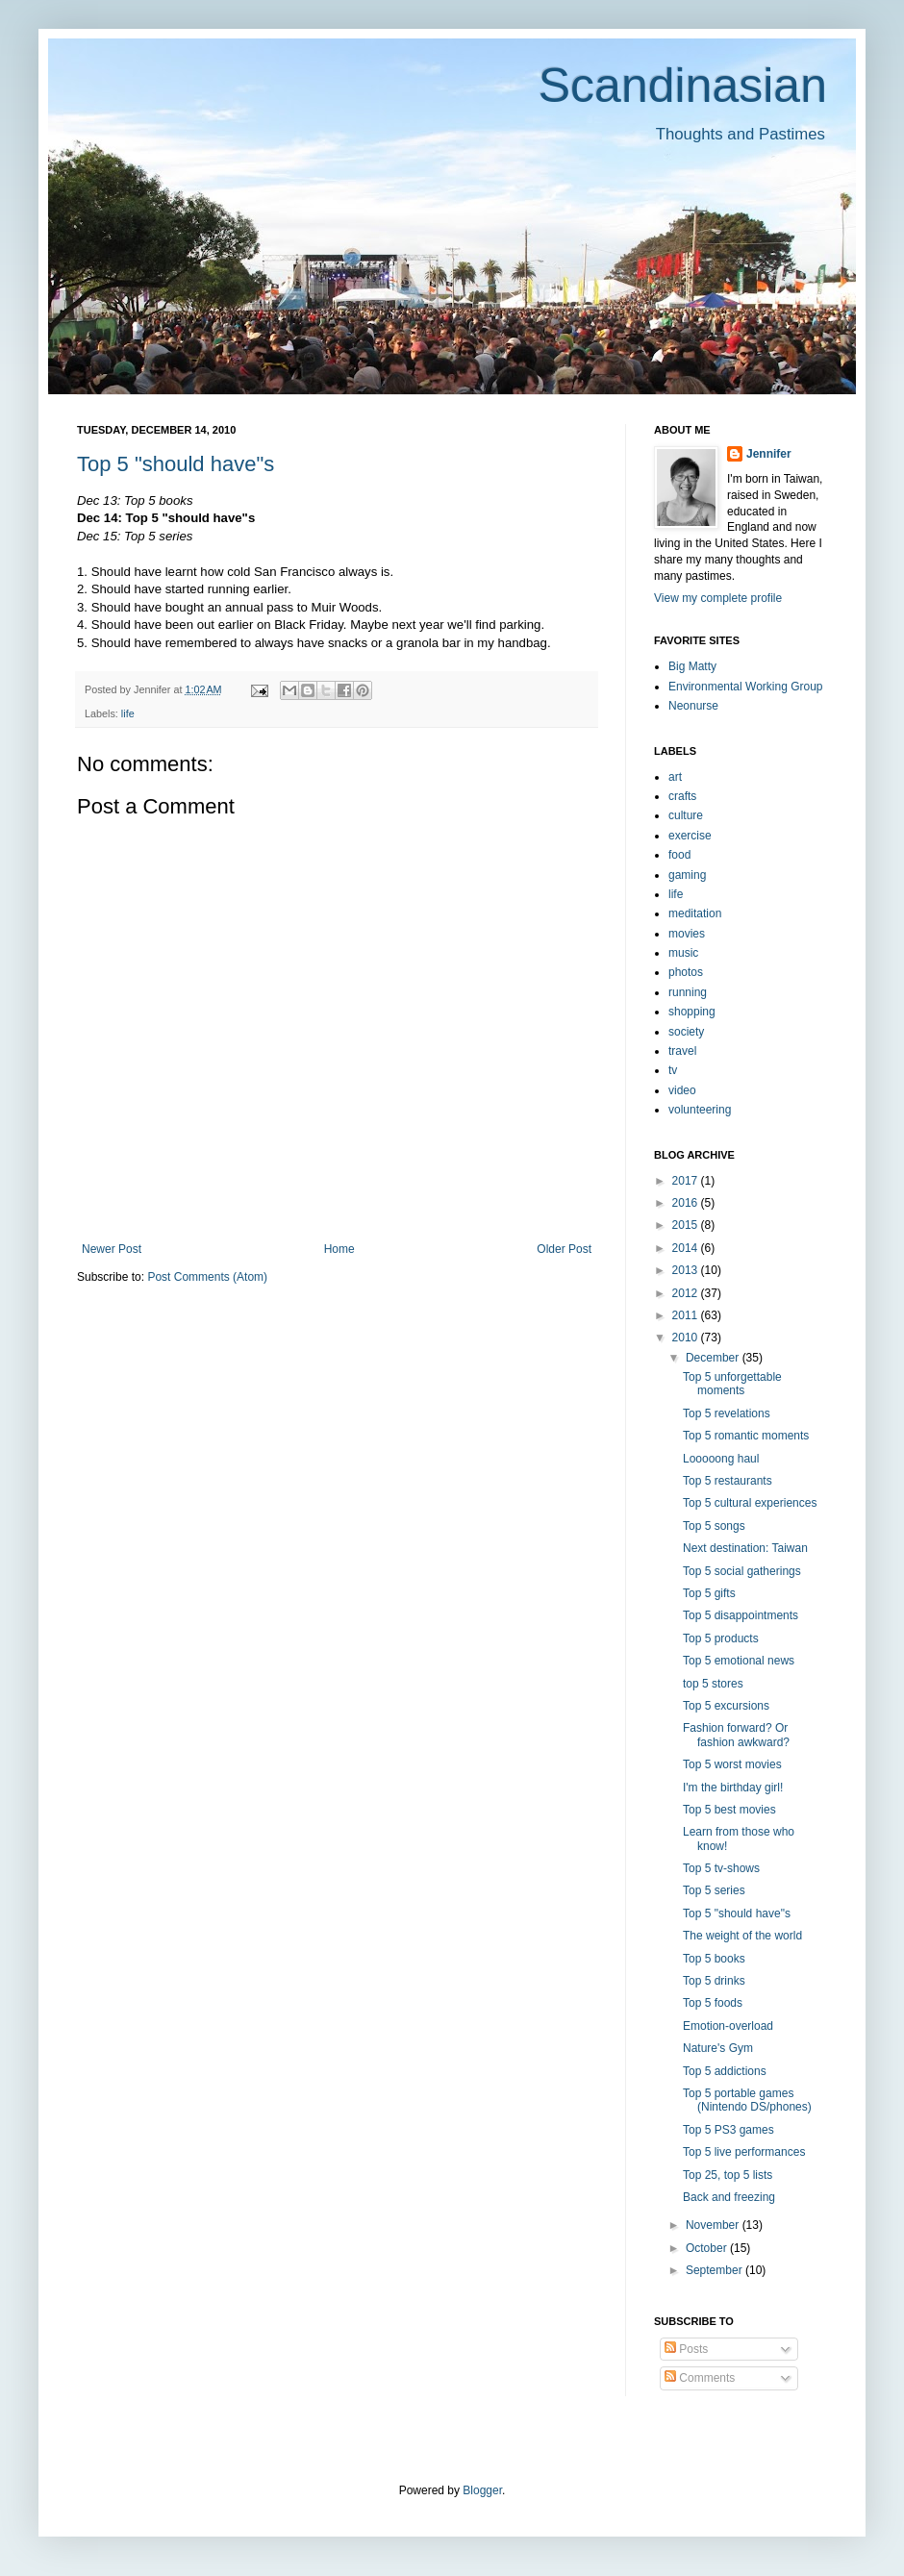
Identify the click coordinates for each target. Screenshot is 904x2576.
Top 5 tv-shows (721, 1868)
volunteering (699, 1109)
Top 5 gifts (709, 1593)
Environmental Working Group (745, 686)
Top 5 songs (714, 1526)
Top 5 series (714, 1890)
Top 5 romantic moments (746, 1435)
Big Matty (692, 666)
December (714, 1357)
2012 (686, 1293)
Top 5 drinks (714, 1981)
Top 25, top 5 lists (727, 2175)
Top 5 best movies (729, 1809)
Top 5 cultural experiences (749, 1503)
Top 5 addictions (724, 2071)
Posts (686, 2349)
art (675, 777)
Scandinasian (683, 86)
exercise (690, 835)
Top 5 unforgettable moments (732, 1383)
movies (686, 933)
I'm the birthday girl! (733, 1787)
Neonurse (693, 706)
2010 (686, 1337)
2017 (686, 1181)
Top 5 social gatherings (742, 1571)
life (128, 713)
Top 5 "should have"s (175, 464)
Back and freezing (729, 2197)
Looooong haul (721, 1458)
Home (339, 1249)
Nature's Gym (718, 2048)
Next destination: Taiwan (745, 1548)
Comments (700, 2378)
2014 (686, 1248)
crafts (682, 796)
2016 (686, 1203)
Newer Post (111, 1249)
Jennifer (768, 454)
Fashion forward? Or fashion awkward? (736, 1734)
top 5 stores (713, 1683)
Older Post (564, 1249)
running (687, 992)
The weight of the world (742, 1935)
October (708, 2248)
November (714, 2225)
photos (685, 972)
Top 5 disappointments (740, 1615)
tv (672, 1070)
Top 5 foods (712, 2003)
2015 (686, 1225)
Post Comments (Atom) (207, 1277)
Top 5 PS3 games (728, 2130)
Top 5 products (721, 1638)
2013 (686, 1270)
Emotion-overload (728, 2026)
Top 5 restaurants (727, 1481)
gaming (687, 875)
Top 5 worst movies (732, 1764)
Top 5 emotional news (738, 1660)
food (679, 855)
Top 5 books (714, 1958)
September (715, 2270)
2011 (686, 1315)
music (683, 953)
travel (682, 1051)
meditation (694, 913)
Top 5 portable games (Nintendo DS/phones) (747, 2100)
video (682, 1090)
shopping (692, 1011)
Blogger (482, 2490)
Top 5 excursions (726, 1706)
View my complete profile (718, 598)
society (686, 1031)
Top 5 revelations (726, 1413)
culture (685, 815)
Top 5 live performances (744, 2152)
